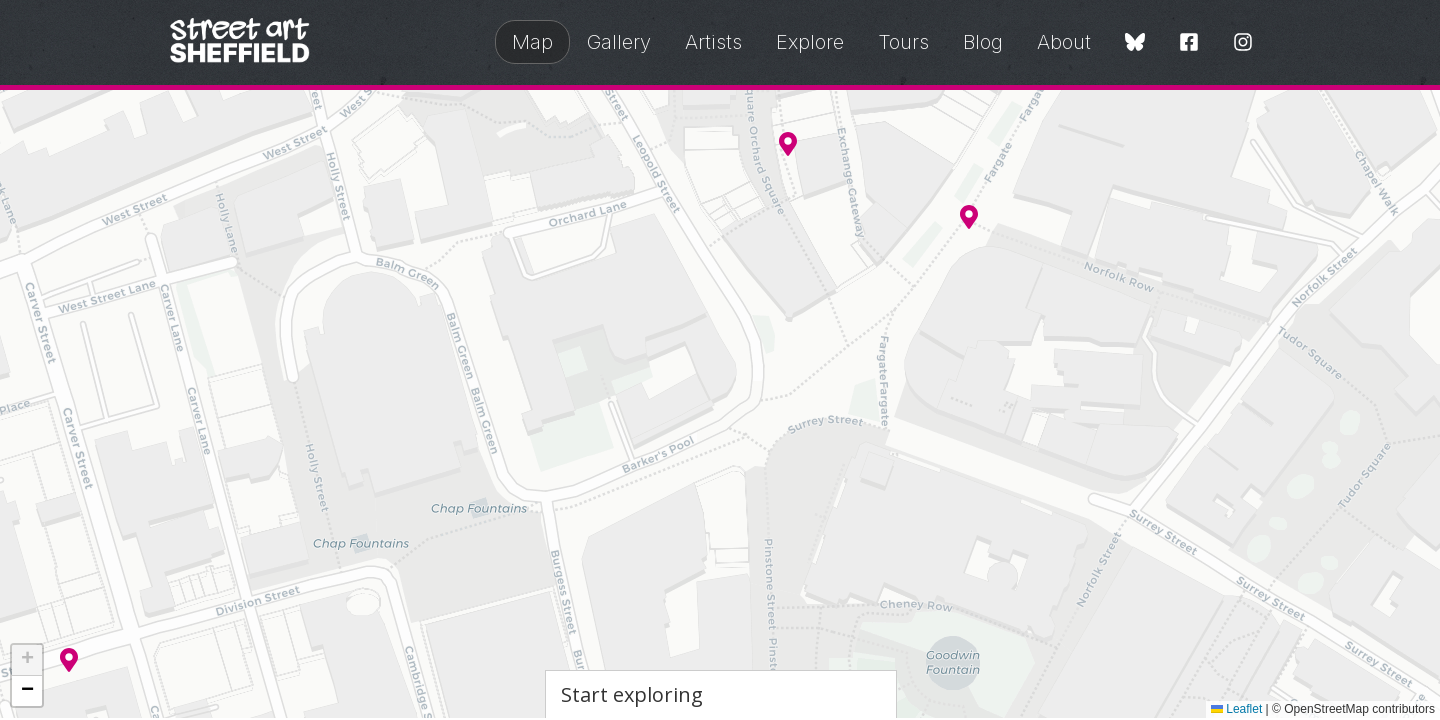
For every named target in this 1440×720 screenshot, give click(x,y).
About (1064, 42)
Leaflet (1236, 709)
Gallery (619, 42)
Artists (713, 42)
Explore (810, 42)
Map (532, 42)
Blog (983, 42)
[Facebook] (1189, 43)
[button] (969, 217)
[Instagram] (1243, 43)
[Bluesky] (1135, 43)
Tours (903, 42)
